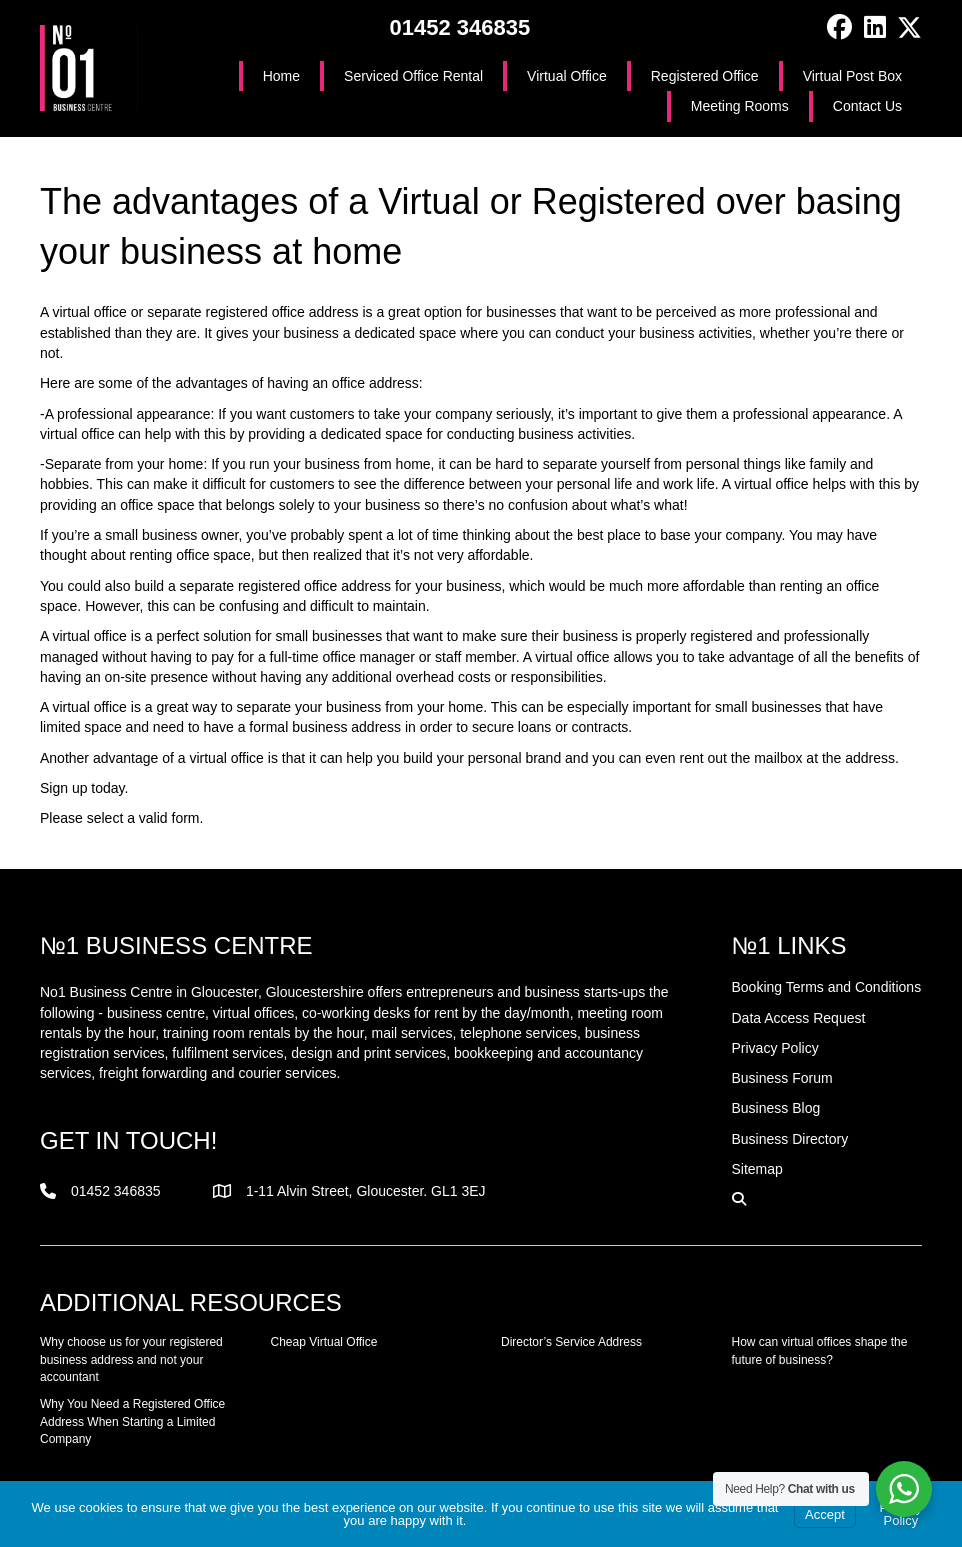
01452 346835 (459, 27)
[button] (839, 27)
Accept (825, 1514)
